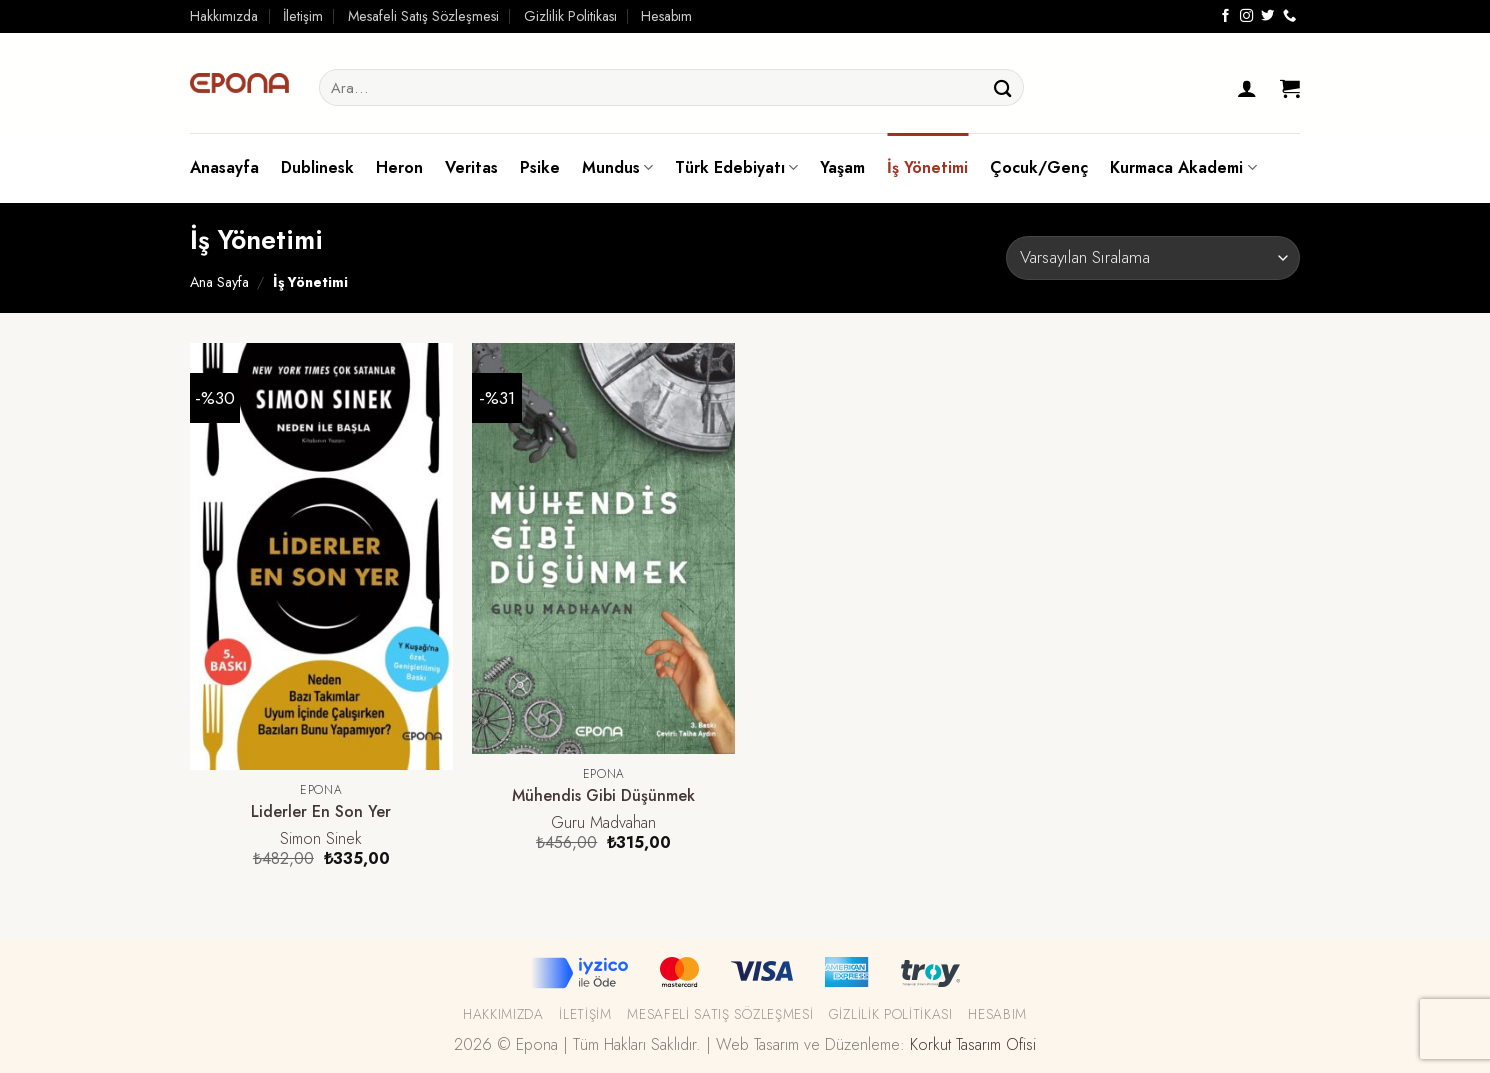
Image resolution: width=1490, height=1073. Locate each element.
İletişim (303, 16)
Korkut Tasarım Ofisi (973, 1044)
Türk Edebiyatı (736, 167)
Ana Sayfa (219, 282)
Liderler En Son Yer (321, 812)
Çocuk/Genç (1039, 167)
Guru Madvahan (603, 823)
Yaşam (842, 167)
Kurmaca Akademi (1183, 167)
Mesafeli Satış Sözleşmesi (423, 16)
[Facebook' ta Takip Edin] (1225, 16)
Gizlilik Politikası (570, 16)
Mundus (617, 167)
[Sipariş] (1153, 257)
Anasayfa (224, 167)
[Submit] (1003, 87)
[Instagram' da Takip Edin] (1246, 16)
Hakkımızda (224, 16)
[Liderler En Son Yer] (321, 556)
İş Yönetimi (927, 167)
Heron (399, 167)
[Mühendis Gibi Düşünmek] (603, 548)
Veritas (471, 167)
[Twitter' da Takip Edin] (1267, 16)
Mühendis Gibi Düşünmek (603, 796)
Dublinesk (317, 167)
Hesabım (666, 16)
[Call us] (1289, 16)
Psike (540, 167)
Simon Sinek (321, 839)
